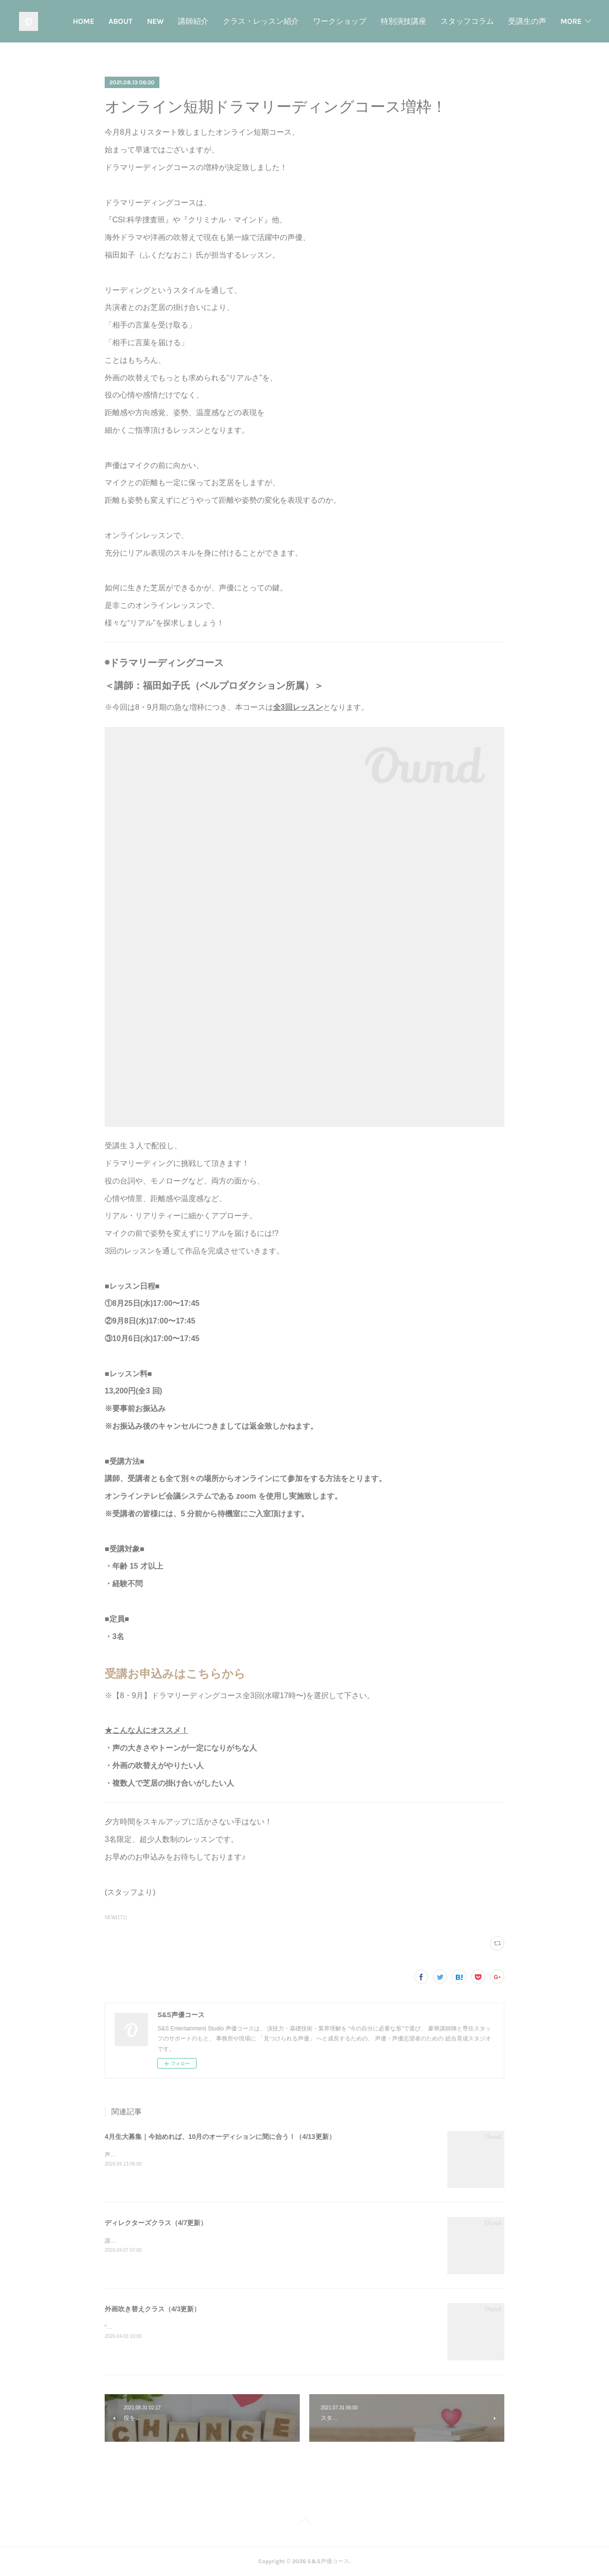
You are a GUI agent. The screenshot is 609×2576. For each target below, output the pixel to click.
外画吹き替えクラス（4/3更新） (152, 2309)
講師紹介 (245, 21)
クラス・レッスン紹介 (313, 21)
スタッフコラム (519, 21)
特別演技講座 (456, 21)
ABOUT (173, 21)
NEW (207, 21)
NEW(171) (116, 1917)
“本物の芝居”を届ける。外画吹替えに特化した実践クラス (178, 2327)
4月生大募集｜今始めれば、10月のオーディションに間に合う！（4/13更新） (220, 2136)
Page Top (304, 2523)
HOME (136, 21)
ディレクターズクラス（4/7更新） (156, 2223)
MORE (570, 21)
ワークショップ (392, 21)
